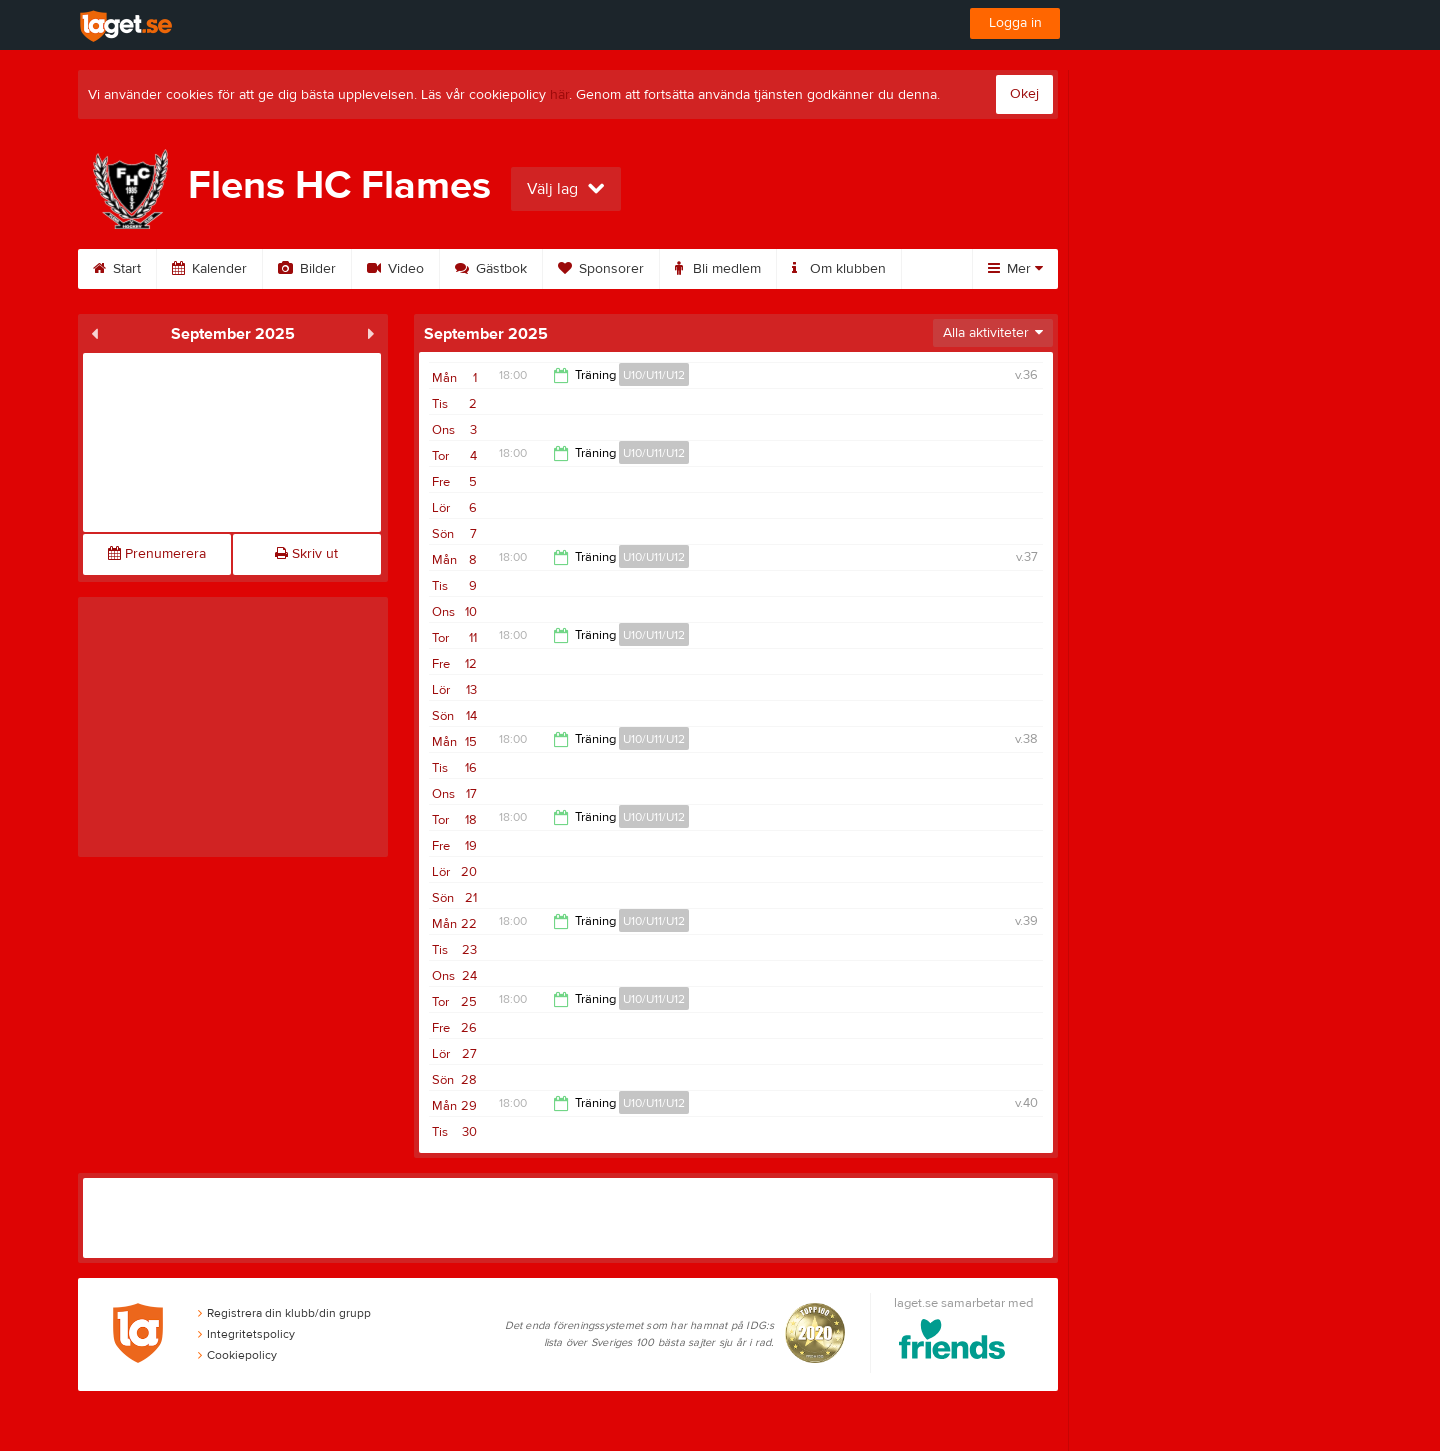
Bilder (307, 269)
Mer (1015, 269)
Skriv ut (306, 554)
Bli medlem (718, 269)
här (559, 95)
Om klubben (839, 269)
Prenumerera (157, 554)
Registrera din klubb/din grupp (284, 1313)
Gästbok (491, 269)
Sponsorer (601, 269)
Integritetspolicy (246, 1334)
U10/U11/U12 (654, 375)
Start (117, 269)
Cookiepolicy (237, 1355)
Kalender (209, 269)
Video (395, 269)
